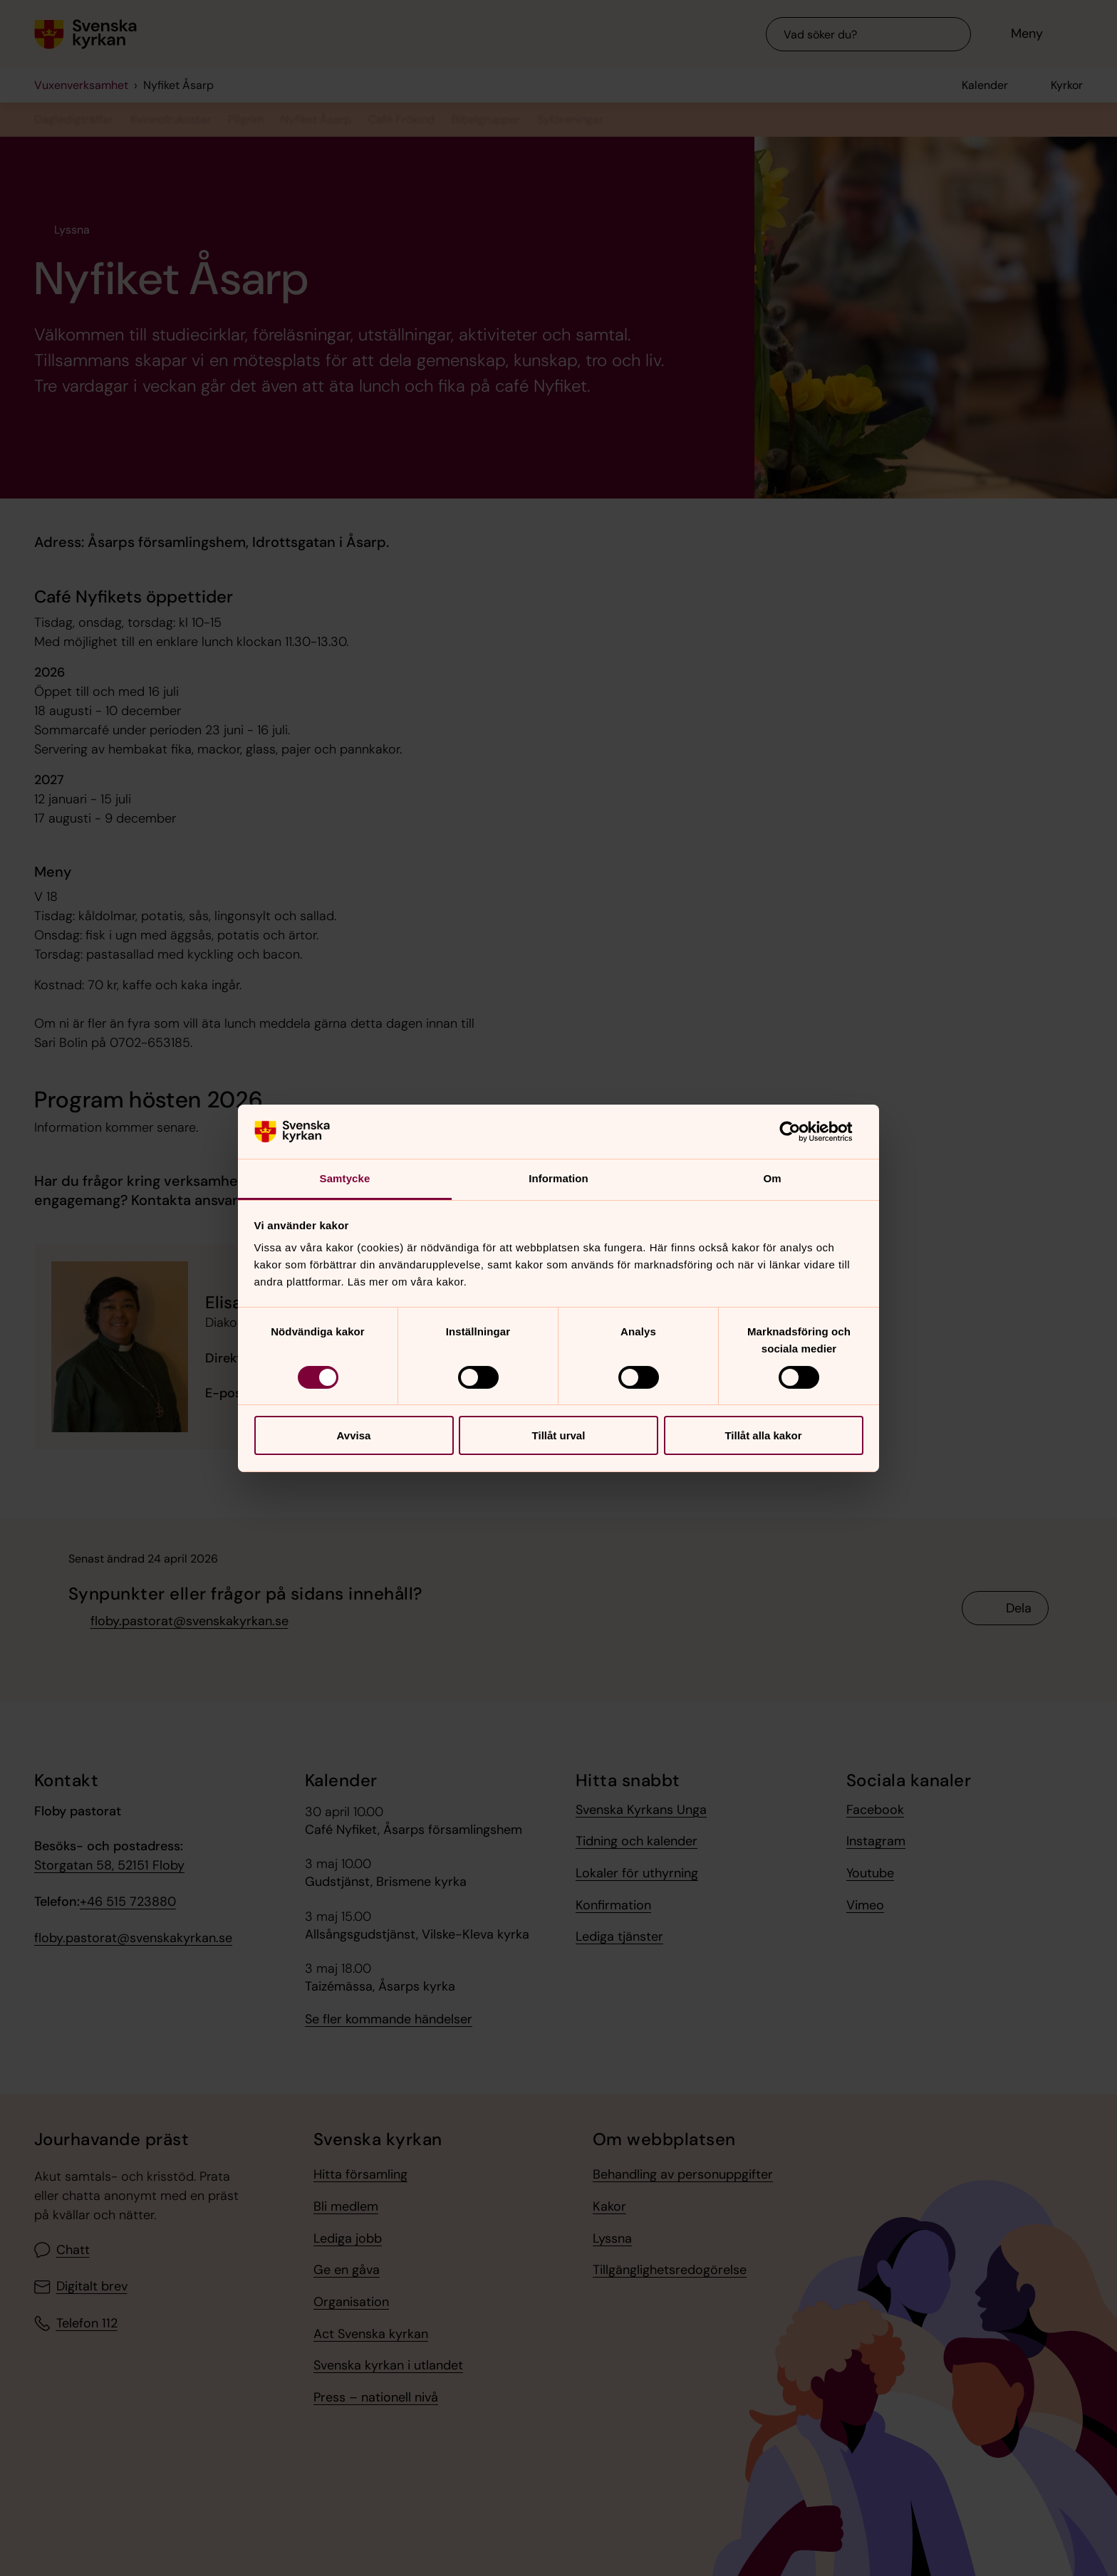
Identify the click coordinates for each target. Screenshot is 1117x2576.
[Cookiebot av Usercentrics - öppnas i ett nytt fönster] (801, 1131)
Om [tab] (772, 1178)
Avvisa (354, 1435)
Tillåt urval (559, 1435)
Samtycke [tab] (345, 1178)
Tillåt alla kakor (762, 1435)
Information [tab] (558, 1178)
